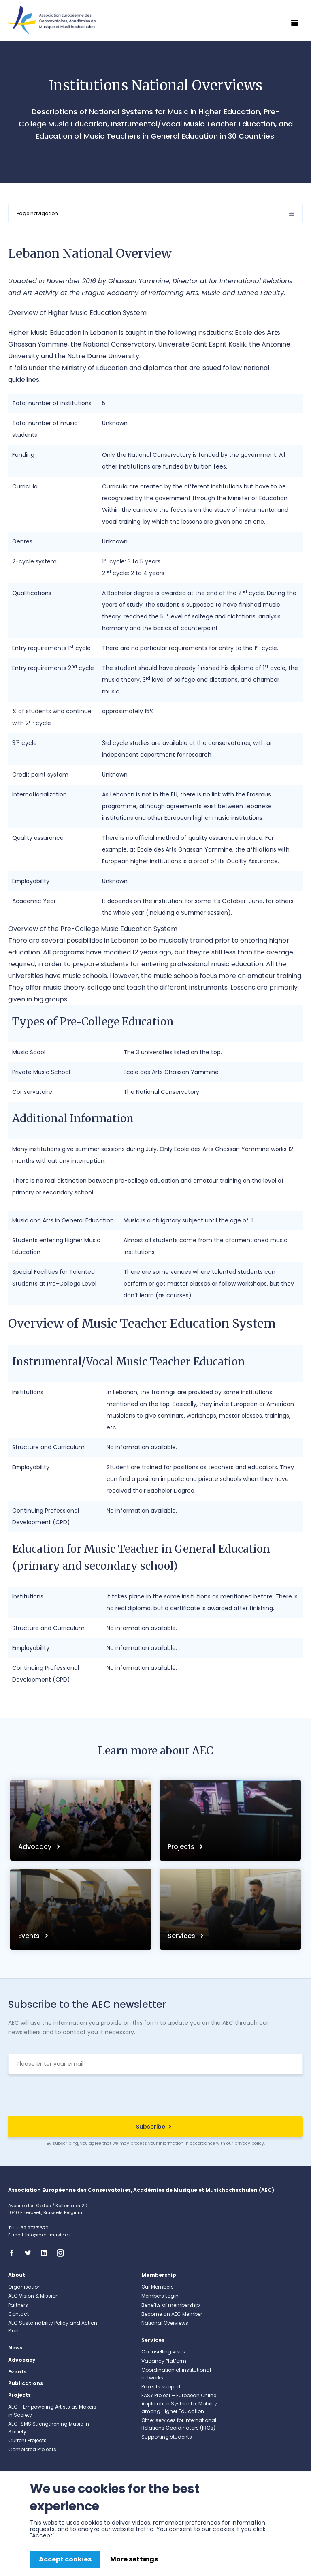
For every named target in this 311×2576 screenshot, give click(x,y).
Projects (182, 1846)
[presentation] (155, 2096)
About (16, 2275)
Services (182, 1936)
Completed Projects (32, 2449)
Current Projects (27, 2440)
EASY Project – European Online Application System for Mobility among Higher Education (179, 2403)
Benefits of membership (170, 2305)
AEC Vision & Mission (33, 2295)
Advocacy (35, 1846)
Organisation (24, 2286)
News (15, 2347)
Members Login (160, 2295)
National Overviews (164, 2322)
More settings (134, 2559)
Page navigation (37, 213)
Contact (18, 2314)
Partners (18, 2305)
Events (29, 1936)
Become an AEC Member (171, 2314)
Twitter (30, 2253)
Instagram (63, 2253)
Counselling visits (163, 2351)
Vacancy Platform (163, 2361)
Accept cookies (65, 2559)
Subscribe (150, 2126)
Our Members (157, 2286)
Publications (25, 2383)
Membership (158, 2275)
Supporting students (166, 2436)
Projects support (161, 2386)
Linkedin (46, 2253)
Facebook (14, 2253)
